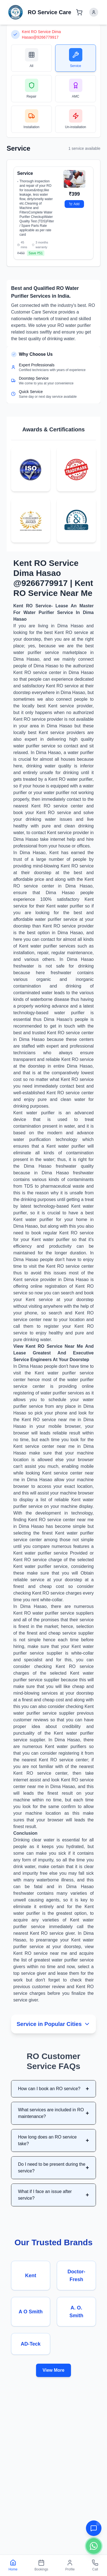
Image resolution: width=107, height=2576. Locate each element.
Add (74, 204)
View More (54, 2370)
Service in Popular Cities (53, 2024)
